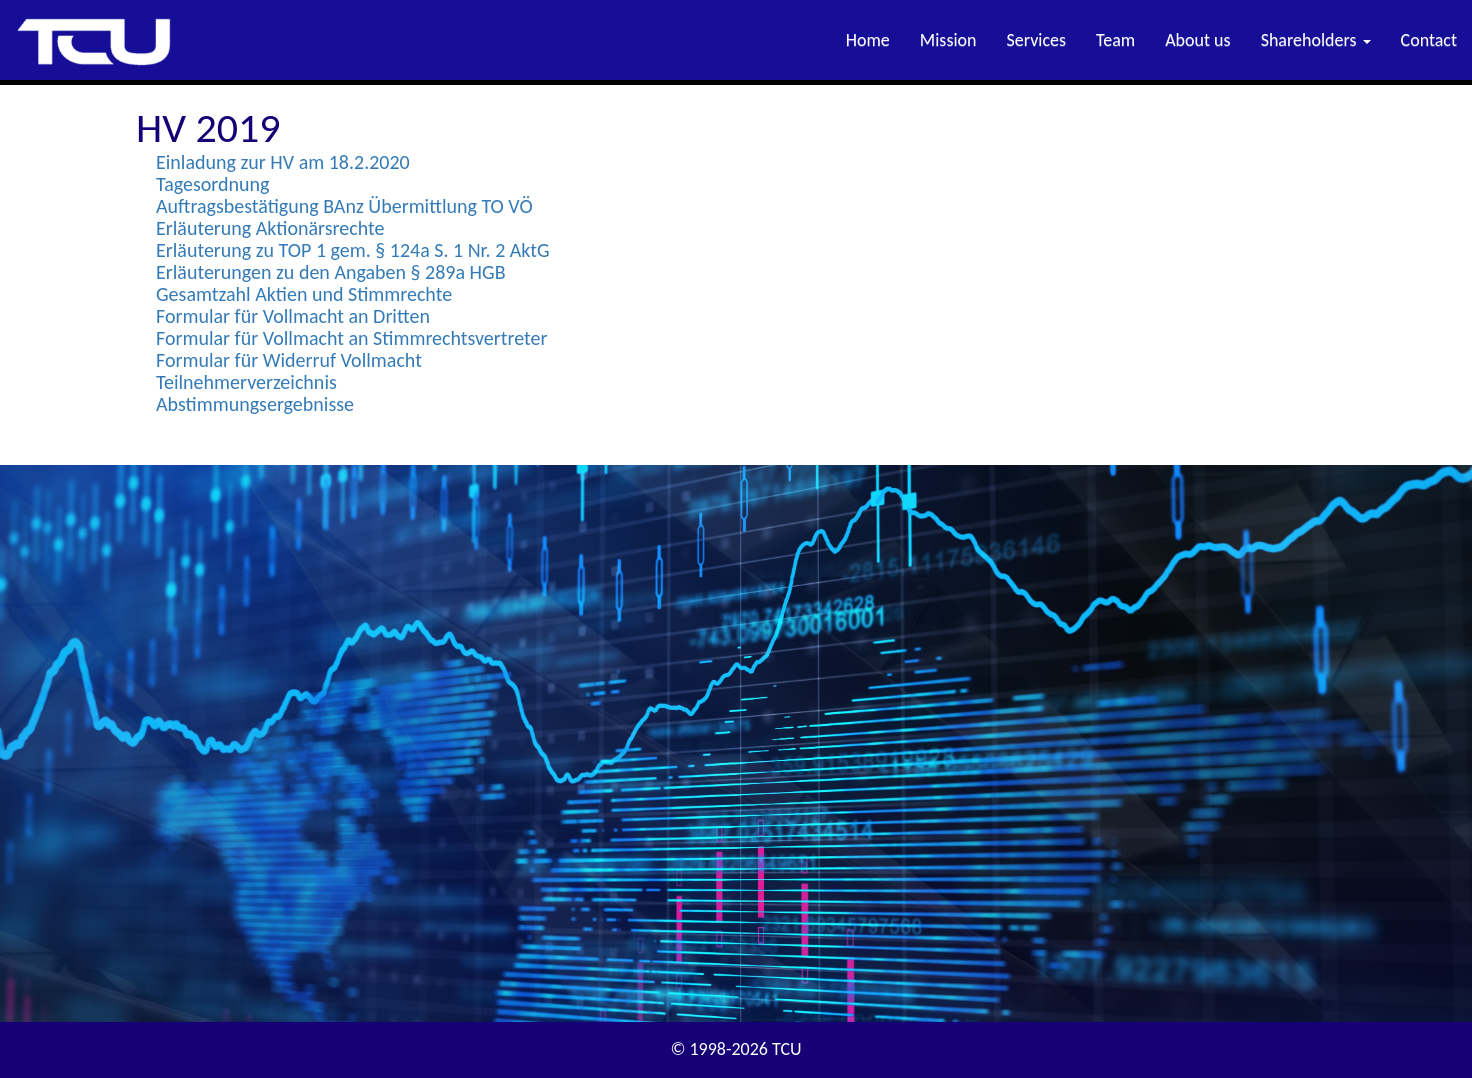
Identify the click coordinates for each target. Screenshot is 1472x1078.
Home (868, 40)
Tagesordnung (212, 184)
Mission (948, 40)
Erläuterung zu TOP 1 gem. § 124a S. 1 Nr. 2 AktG (353, 250)
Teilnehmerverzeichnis (246, 382)
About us (1197, 40)
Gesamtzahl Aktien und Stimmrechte (304, 294)
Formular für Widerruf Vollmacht (289, 360)
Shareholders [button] (1316, 40)
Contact (1429, 40)
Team (1115, 40)
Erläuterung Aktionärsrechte (270, 228)
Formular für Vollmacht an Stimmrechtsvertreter (351, 338)
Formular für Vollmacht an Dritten (293, 316)
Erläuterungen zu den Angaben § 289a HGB (331, 272)
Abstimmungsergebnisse (255, 404)
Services (1037, 40)
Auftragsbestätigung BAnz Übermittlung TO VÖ (344, 206)
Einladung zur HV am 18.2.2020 (283, 162)
